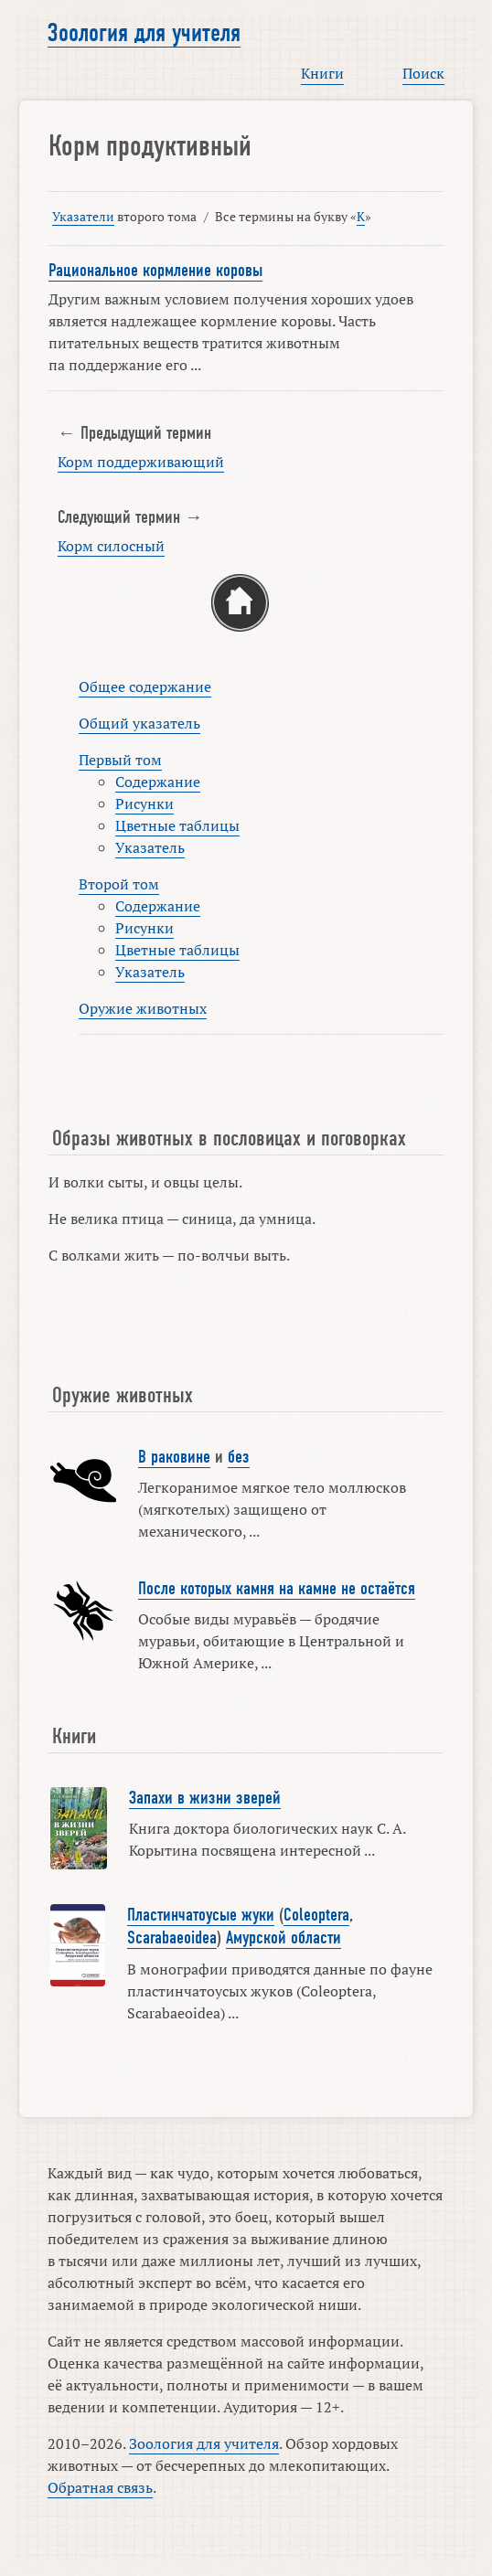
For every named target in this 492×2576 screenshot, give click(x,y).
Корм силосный (111, 546)
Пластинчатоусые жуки (200, 1915)
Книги (322, 73)
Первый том (120, 760)
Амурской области (283, 1938)
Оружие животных (143, 1008)
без (239, 1457)
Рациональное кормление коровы (155, 271)
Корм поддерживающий (141, 462)
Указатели (83, 216)
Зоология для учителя (144, 33)
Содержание (157, 782)
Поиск (423, 73)
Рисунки (144, 803)
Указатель (150, 847)
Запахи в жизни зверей (205, 1798)
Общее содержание (145, 686)
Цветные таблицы (177, 825)
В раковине (174, 1457)
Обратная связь (100, 2487)
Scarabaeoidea (172, 1938)
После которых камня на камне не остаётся (276, 1589)
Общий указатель (139, 723)
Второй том (119, 884)
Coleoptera (316, 1915)
